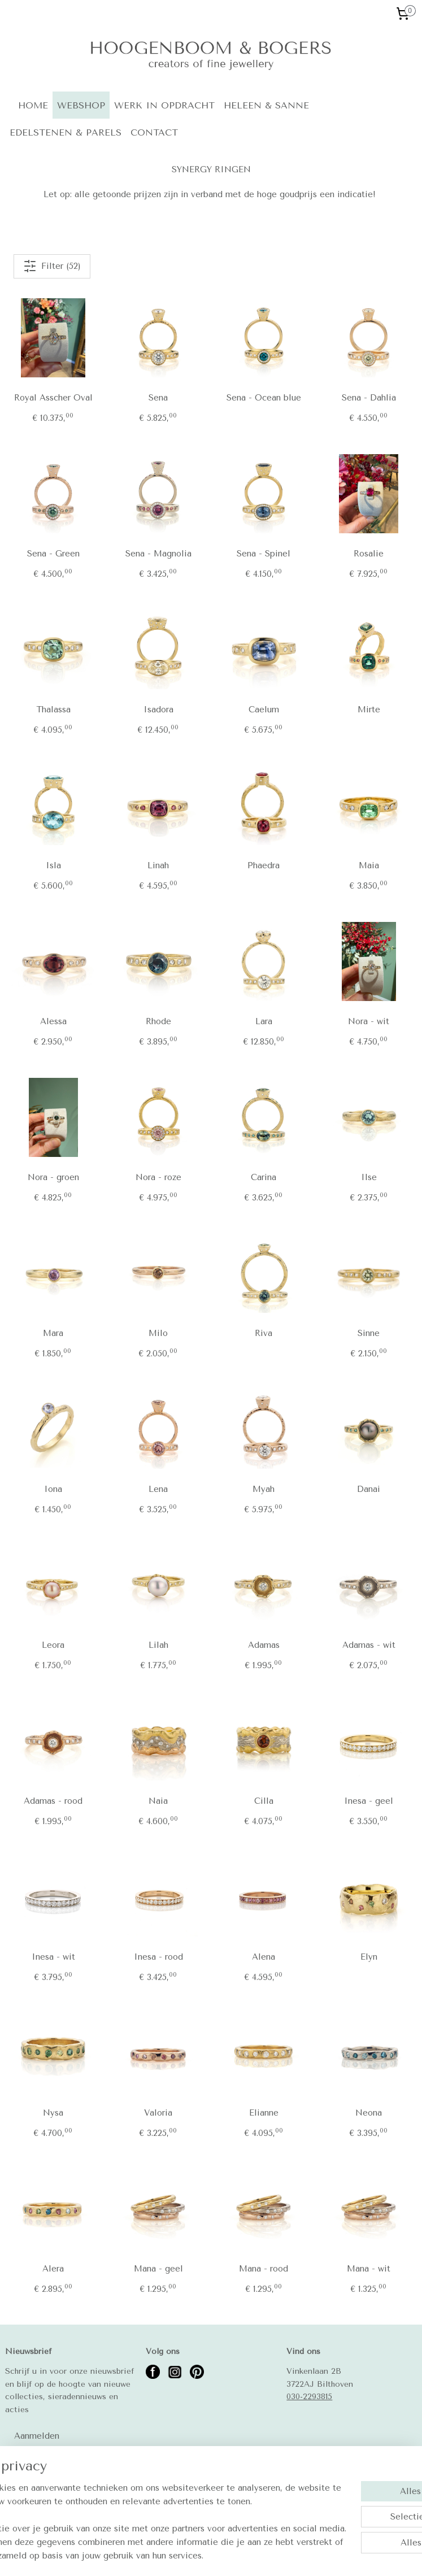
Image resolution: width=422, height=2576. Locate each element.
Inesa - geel (368, 1801)
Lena (158, 1489)
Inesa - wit (53, 1957)
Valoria (158, 2113)
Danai (368, 1489)
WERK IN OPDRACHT (164, 105)
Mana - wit (368, 2269)
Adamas (264, 1645)
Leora (53, 1645)
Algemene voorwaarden (49, 2494)
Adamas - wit (368, 1645)
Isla (53, 865)
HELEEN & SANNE (266, 105)
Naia (158, 1801)
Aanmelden (36, 2436)
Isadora (158, 709)
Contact (21, 2481)
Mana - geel (158, 2269)
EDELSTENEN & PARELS (65, 132)
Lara (263, 1021)
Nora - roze (158, 1177)
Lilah (158, 1645)
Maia (369, 865)
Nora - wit (368, 1021)
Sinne (369, 1333)
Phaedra (263, 865)
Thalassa (53, 709)
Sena (158, 398)
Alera (53, 2269)
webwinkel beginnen (271, 2555)
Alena (263, 1957)
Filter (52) (52, 266)
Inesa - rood (158, 1957)
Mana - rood (263, 2269)
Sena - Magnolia (158, 554)
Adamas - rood (53, 1801)
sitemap (208, 2555)
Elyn (368, 1957)
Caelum (264, 709)
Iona (53, 1489)
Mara (53, 1333)
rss (230, 2555)
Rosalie (369, 554)
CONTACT (154, 132)
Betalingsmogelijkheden (50, 2507)
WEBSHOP (81, 105)
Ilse (369, 1177)
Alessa (53, 1021)
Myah (264, 1489)
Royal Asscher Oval (53, 398)
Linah (158, 865)
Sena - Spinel (263, 554)
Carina (263, 1177)
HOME (33, 105)
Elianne (264, 2113)
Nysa (53, 2113)
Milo (158, 1333)
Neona (368, 2113)
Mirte (369, 709)
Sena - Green (53, 554)
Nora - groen (53, 1177)
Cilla (263, 1801)
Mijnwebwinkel (366, 2555)
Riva (263, 1333)
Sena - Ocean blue (264, 398)
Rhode (158, 1021)
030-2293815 (309, 2396)
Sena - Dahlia (369, 398)
